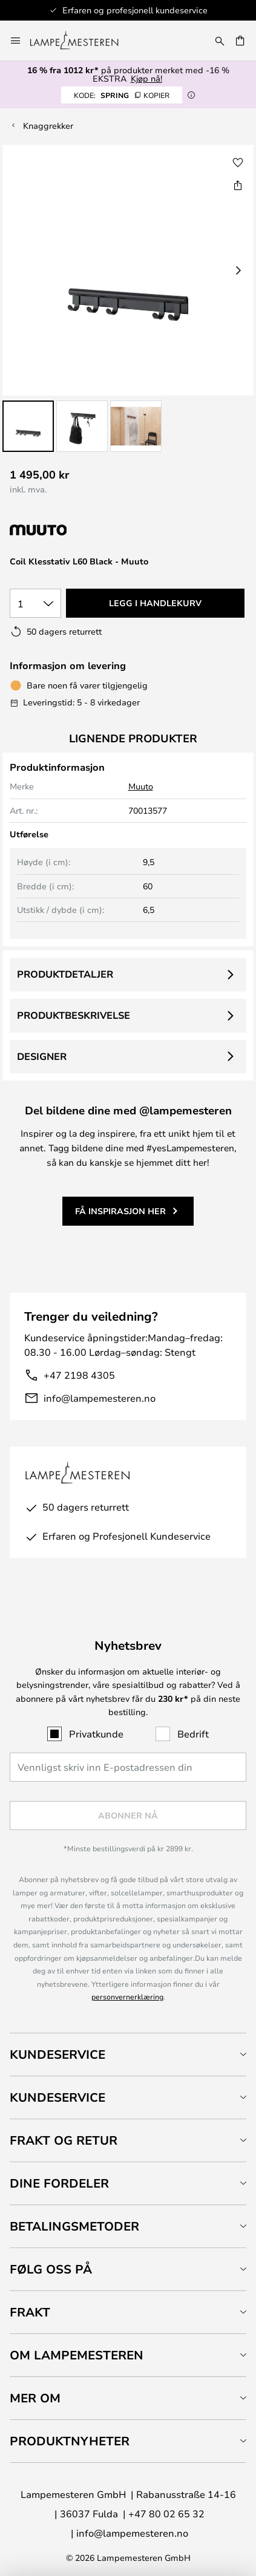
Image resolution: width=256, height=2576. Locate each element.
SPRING (121, 95)
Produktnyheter (70, 2441)
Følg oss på (51, 2269)
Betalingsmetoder (74, 2226)
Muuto (140, 786)
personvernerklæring (127, 1996)
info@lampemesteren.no (100, 1397)
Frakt (30, 2312)
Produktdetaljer (65, 974)
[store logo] (81, 40)
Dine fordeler (59, 2183)
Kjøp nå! (146, 78)
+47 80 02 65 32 (166, 2513)
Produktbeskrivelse (73, 1015)
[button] (28, 426)
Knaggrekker (48, 125)
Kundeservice (57, 2054)
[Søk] (219, 40)
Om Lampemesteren (76, 2355)
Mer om (35, 2398)
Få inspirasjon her (120, 1211)
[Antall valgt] (35, 603)
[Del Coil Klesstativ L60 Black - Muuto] (238, 185)
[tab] (128, 2054)
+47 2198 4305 (79, 1374)
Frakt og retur (63, 2140)
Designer (42, 1056)
